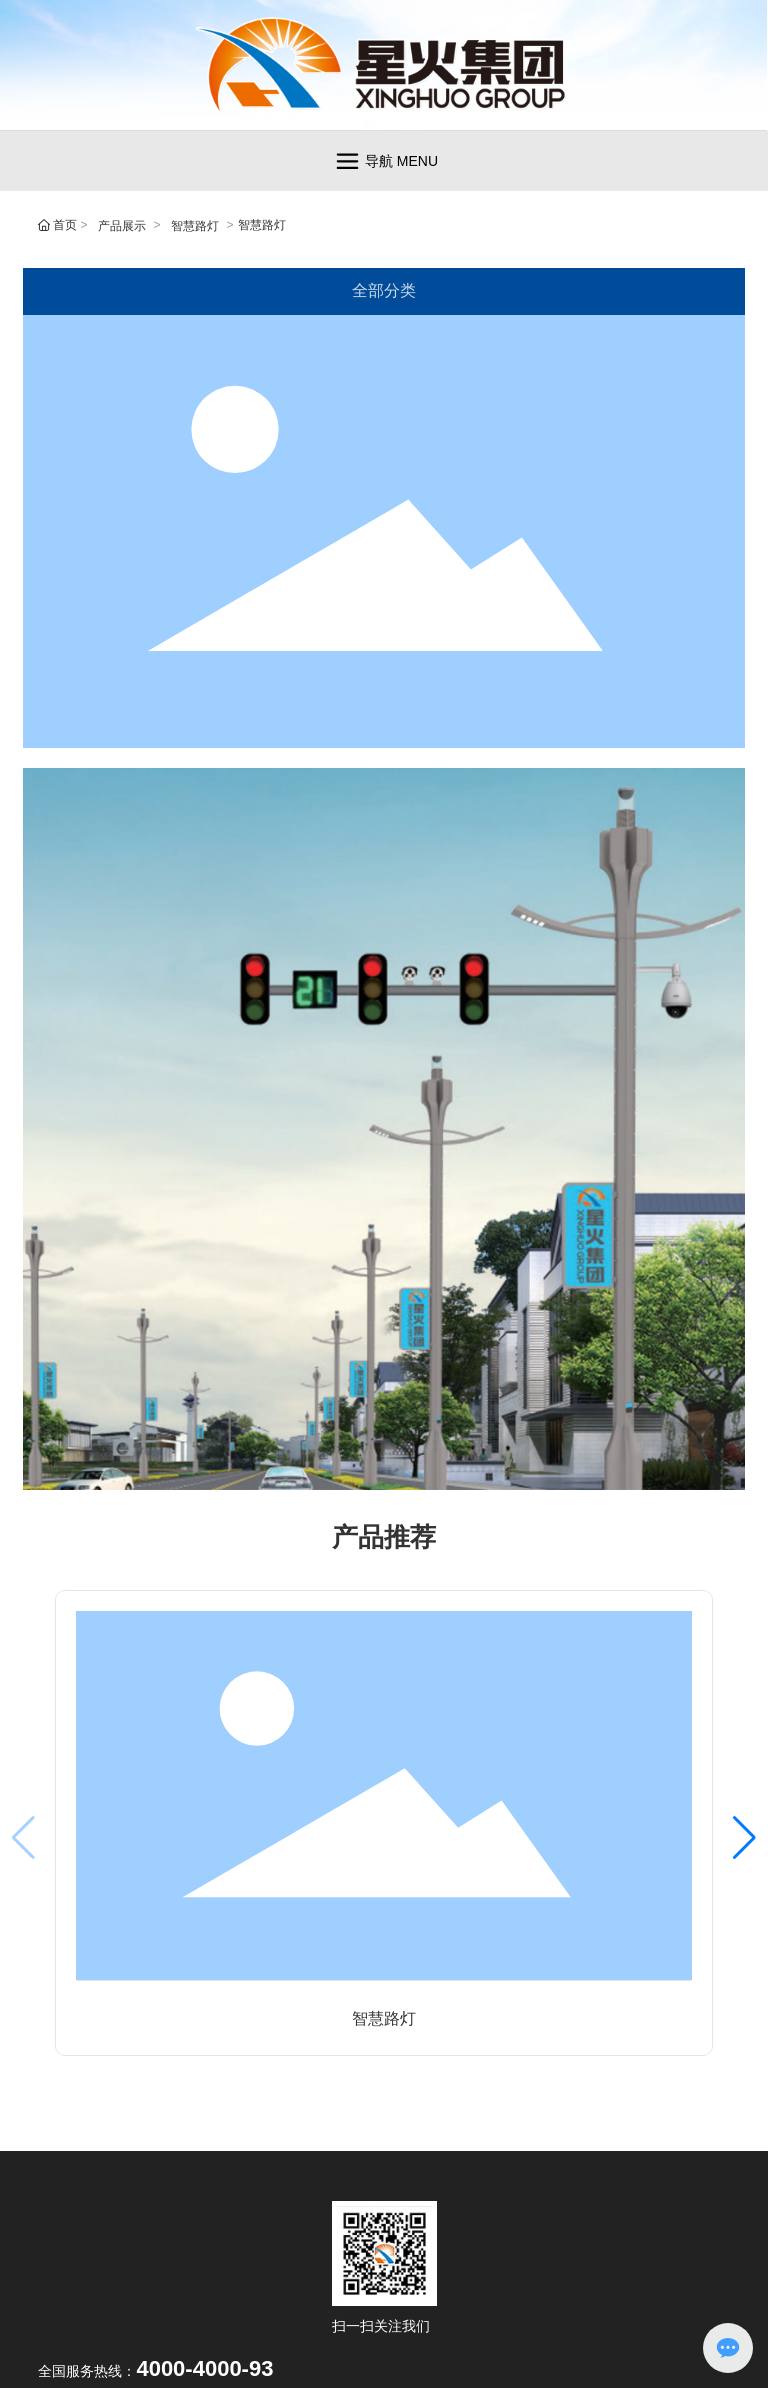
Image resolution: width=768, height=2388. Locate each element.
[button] (744, 1838)
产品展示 (122, 226)
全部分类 (384, 290)
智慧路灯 (195, 226)
